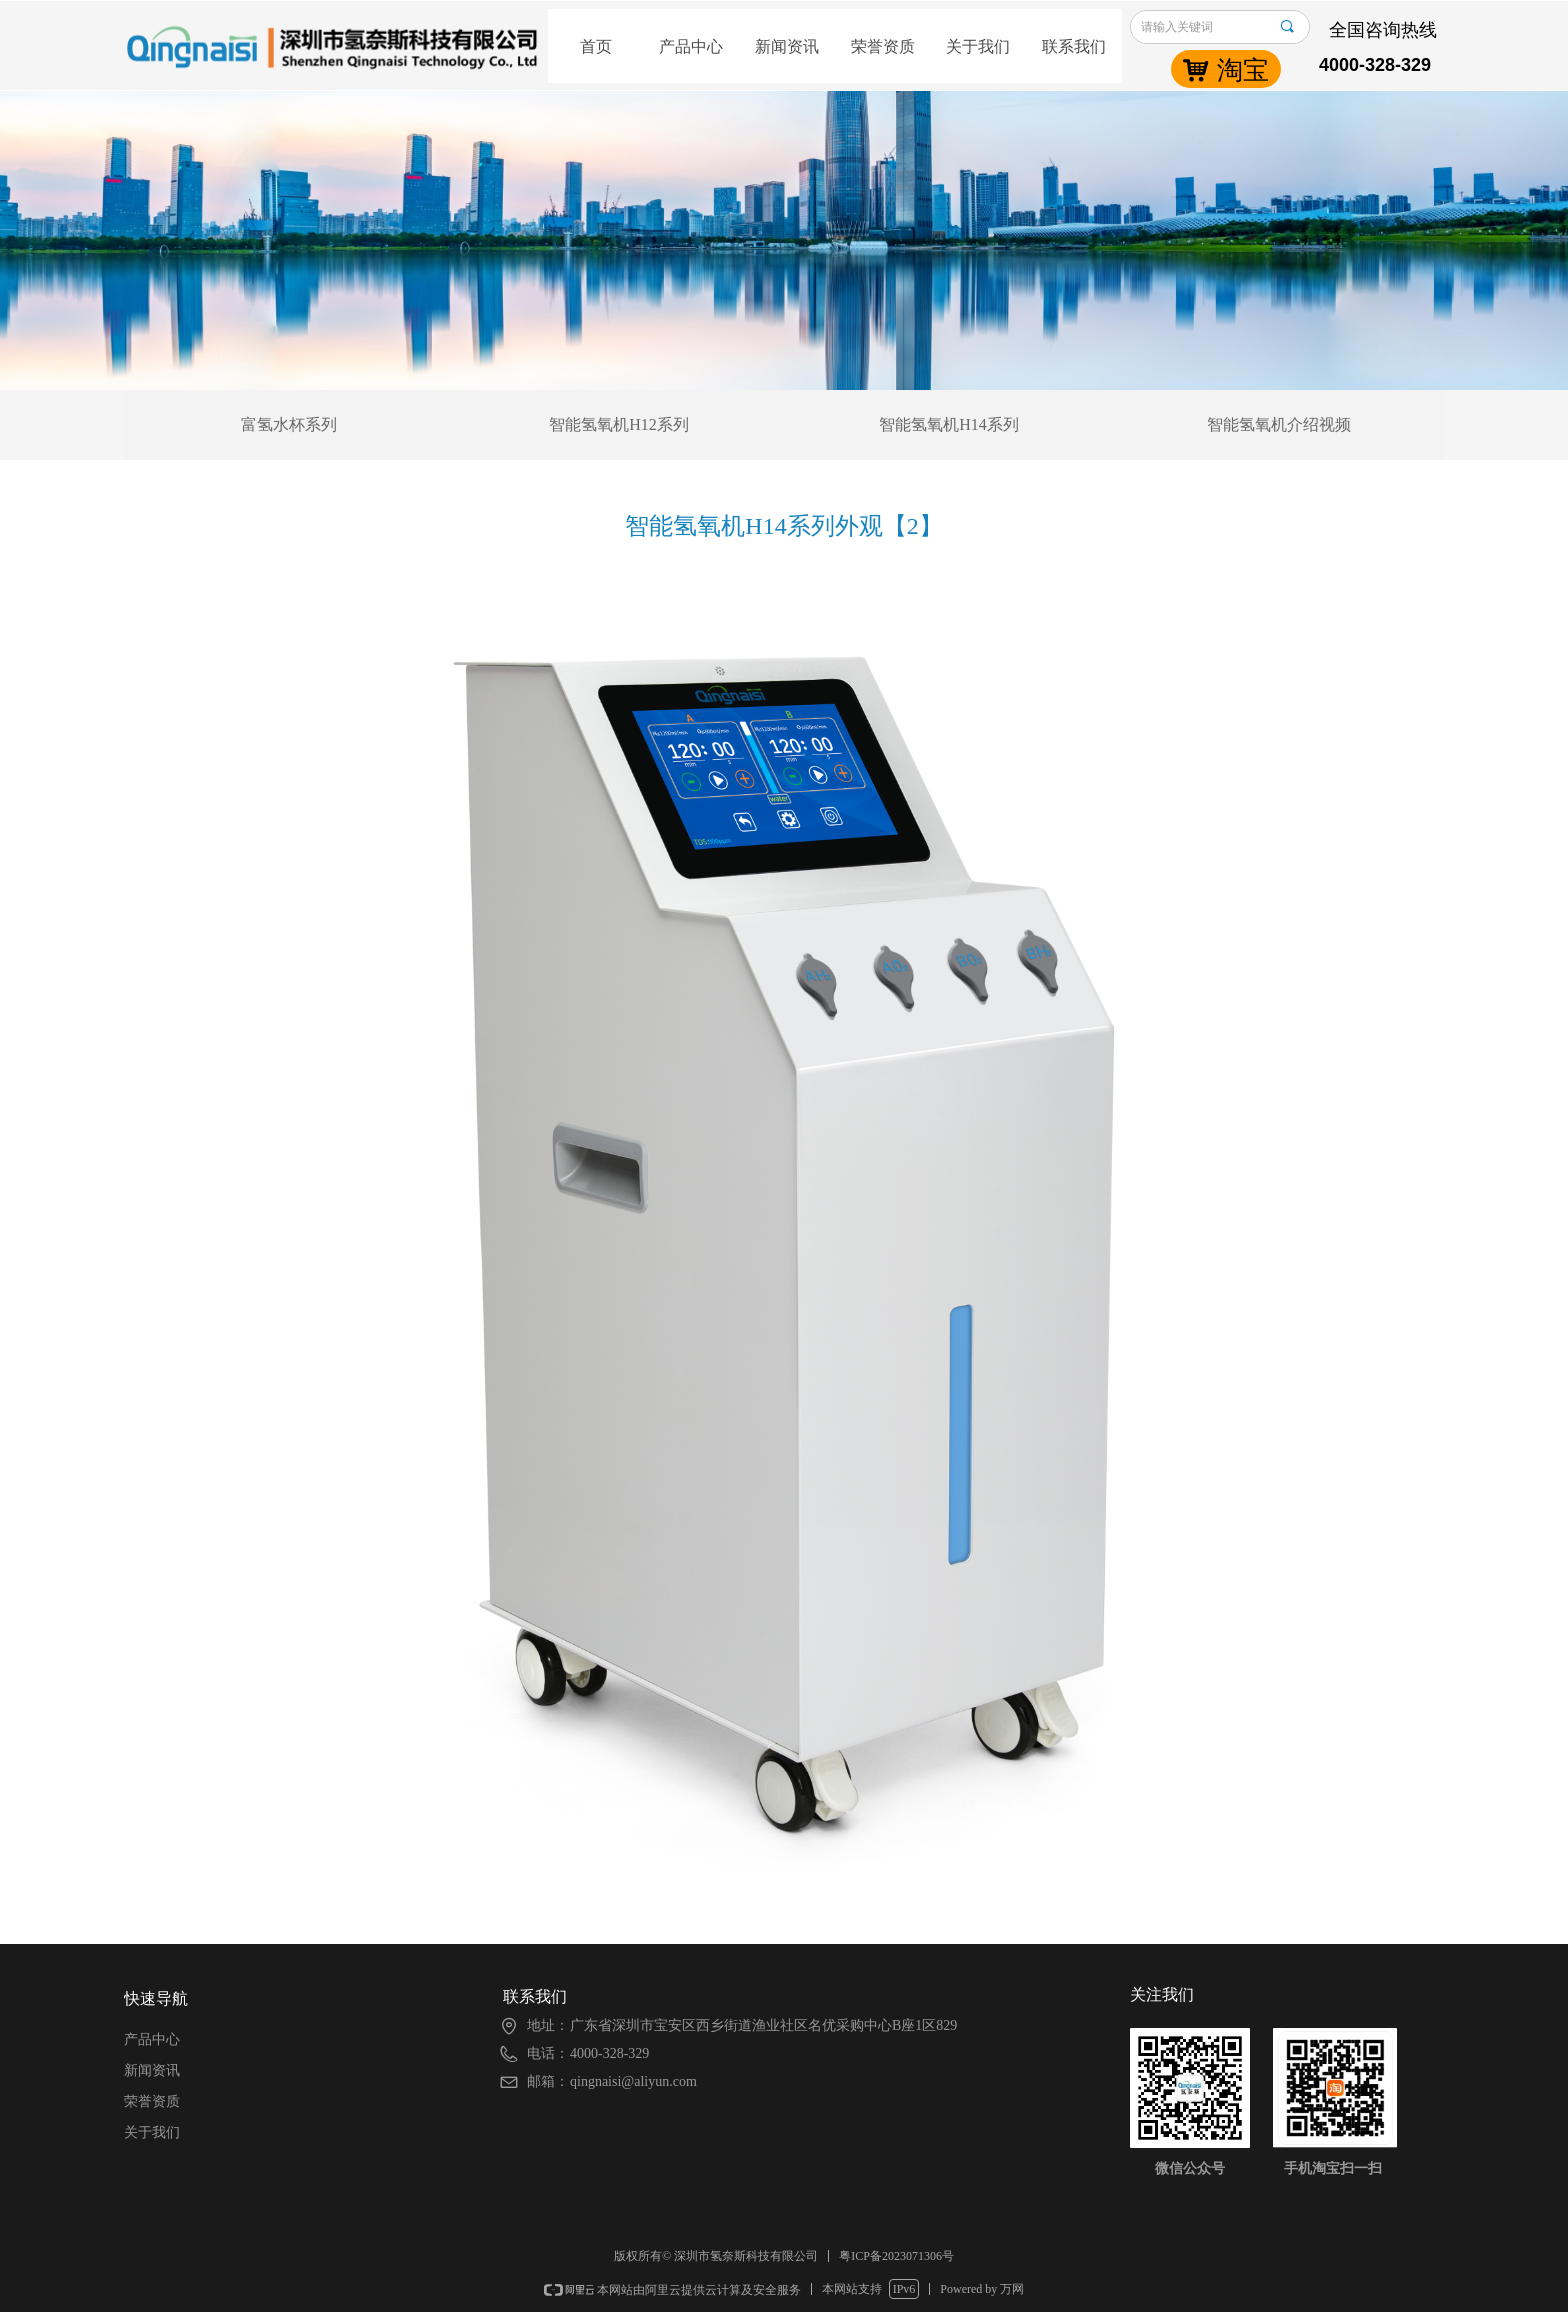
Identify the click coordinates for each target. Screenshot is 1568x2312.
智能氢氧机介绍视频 (1279, 424)
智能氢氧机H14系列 (949, 424)
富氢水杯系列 (289, 424)
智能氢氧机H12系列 (619, 424)
